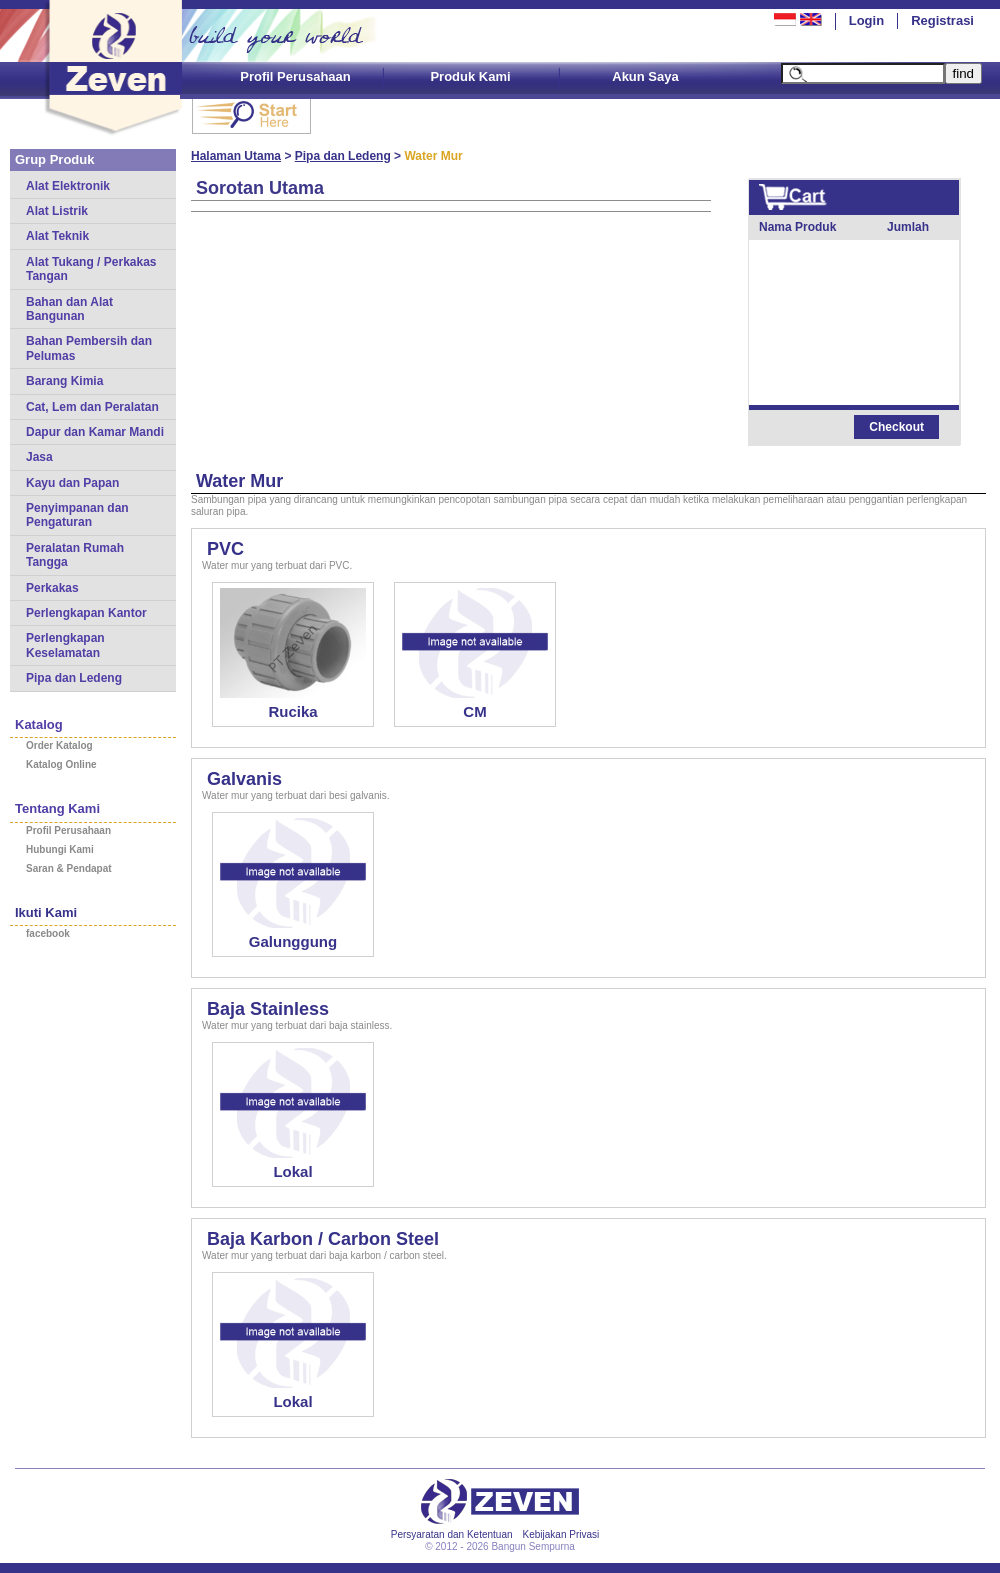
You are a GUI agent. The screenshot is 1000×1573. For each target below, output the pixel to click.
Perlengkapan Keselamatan (65, 645)
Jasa (39, 457)
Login (866, 20)
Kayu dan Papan (72, 483)
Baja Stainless (268, 1009)
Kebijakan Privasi (561, 1534)
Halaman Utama (236, 156)
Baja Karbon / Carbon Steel (323, 1239)
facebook (48, 933)
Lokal (292, 1171)
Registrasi (942, 20)
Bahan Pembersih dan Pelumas (89, 348)
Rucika (292, 711)
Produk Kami (470, 76)
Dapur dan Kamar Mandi (95, 432)
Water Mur (239, 481)
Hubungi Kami (60, 849)
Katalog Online (61, 764)
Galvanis (244, 779)
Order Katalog (59, 745)
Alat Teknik (57, 236)
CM (474, 711)
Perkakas (52, 588)
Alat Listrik (57, 211)
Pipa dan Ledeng (74, 678)
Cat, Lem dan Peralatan (92, 407)
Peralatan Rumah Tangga (75, 555)
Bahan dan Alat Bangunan (69, 309)
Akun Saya (645, 76)
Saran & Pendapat (69, 868)
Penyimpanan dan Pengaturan (77, 515)
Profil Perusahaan (295, 76)
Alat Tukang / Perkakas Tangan (91, 269)
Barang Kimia (64, 381)
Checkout (896, 427)
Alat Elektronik (68, 186)
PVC (225, 549)
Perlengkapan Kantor (86, 613)
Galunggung (293, 941)
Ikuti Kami (46, 912)
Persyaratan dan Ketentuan (452, 1534)
